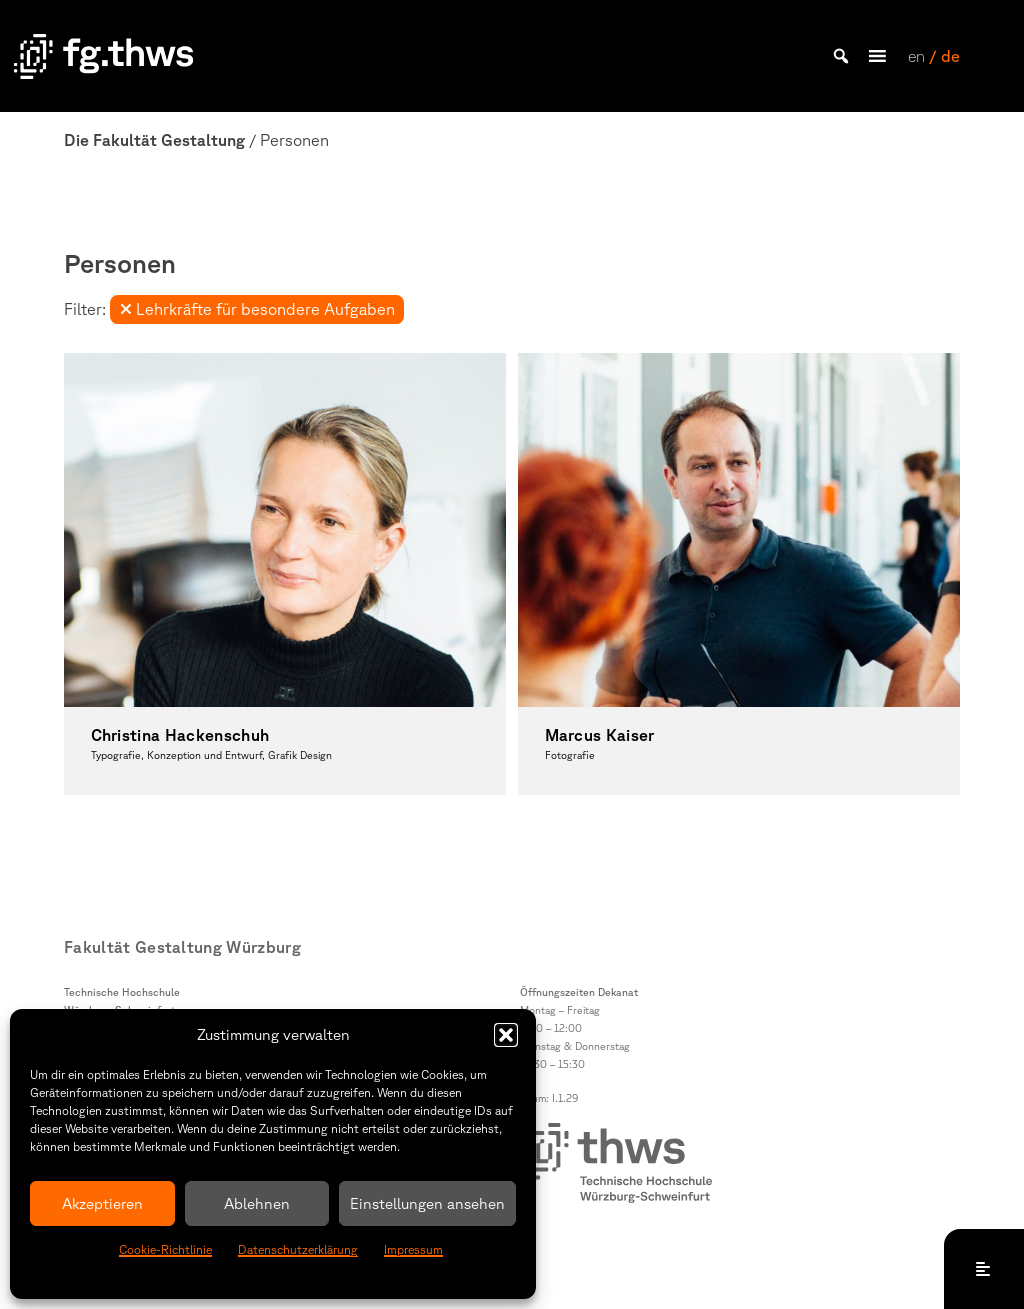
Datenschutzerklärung (298, 1249)
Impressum (413, 1249)
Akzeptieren (102, 1203)
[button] (506, 1035)
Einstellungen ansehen (427, 1203)
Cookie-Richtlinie (165, 1249)
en (916, 56)
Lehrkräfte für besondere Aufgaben (257, 309)
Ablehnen (257, 1203)
